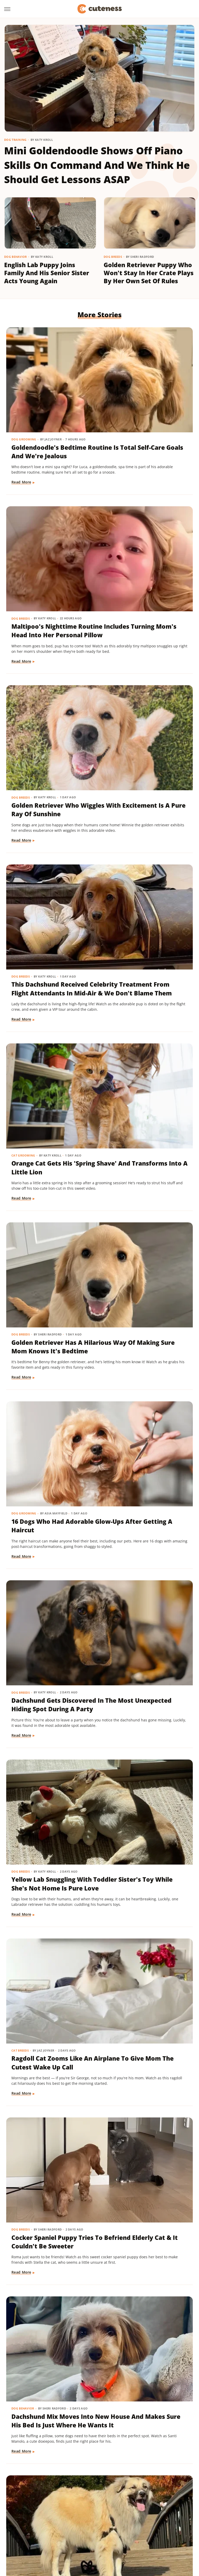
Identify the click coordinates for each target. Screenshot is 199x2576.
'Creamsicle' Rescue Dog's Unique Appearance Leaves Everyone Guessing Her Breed (144, 1454)
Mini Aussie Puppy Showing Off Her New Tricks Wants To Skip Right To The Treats (44, 2347)
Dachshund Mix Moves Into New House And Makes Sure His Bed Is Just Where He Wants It (145, 1154)
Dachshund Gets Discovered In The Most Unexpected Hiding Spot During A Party (146, 857)
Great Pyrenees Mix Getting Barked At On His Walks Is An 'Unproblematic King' (50, 1302)
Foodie (79, 2508)
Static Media (72, 2487)
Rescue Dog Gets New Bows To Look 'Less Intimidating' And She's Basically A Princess (144, 1903)
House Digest (67, 2515)
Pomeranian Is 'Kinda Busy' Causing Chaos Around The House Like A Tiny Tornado (50, 2051)
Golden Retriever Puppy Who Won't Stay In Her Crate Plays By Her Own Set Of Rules (149, 273)
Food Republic (102, 2508)
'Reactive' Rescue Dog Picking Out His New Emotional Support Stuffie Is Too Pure (45, 1755)
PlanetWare (109, 2522)
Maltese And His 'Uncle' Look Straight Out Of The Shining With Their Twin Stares (50, 1607)
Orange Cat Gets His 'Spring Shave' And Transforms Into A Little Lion (49, 709)
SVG (30, 2530)
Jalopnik (125, 2515)
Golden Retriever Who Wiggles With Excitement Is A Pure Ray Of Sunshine (51, 548)
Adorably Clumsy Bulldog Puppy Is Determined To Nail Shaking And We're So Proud (147, 1607)
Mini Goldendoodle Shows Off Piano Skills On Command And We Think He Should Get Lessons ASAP (97, 165)
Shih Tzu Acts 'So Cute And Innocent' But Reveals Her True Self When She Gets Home (45, 1450)
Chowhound (40, 2508)
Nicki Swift (53, 2522)
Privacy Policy (109, 2478)
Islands (107, 2515)
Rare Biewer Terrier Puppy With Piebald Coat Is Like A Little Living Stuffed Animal (147, 2199)
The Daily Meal (79, 2530)
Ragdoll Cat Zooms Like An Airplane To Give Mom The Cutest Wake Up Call (147, 1001)
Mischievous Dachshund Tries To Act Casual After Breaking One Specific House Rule (147, 2051)
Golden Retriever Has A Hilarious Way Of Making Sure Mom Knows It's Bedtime (147, 709)
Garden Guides (133, 2508)
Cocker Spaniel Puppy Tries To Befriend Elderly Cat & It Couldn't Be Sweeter (49, 1154)
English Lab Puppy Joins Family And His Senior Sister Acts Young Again (46, 273)
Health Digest (38, 2515)
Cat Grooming (24, 688)
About (79, 2478)
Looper (143, 2515)
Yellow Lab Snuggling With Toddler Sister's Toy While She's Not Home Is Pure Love (50, 1005)
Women (165, 2530)
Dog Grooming (24, 383)
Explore (62, 2508)
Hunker (89, 2515)
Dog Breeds (113, 257)
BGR (21, 2508)
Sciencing (132, 2522)
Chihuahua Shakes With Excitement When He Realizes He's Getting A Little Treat (145, 1755)
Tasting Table (50, 2530)
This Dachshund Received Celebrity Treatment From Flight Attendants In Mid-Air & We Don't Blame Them (147, 556)
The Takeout (126, 2530)
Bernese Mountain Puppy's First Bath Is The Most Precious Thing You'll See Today (49, 1903)
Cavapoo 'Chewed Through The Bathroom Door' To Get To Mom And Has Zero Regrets (47, 2199)
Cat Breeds (118, 984)
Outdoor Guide (81, 2522)
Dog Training (15, 140)
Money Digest (27, 2522)
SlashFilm (153, 2522)
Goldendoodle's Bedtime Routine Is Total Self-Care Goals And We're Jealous (50, 400)
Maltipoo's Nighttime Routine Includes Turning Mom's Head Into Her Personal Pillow (147, 404)
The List (104, 2530)
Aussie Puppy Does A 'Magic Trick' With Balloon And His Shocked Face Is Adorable (146, 1302)
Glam (155, 2508)
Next (110, 2434)
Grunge (170, 2508)
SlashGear (175, 2522)
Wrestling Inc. (99, 2537)
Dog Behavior (15, 257)
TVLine (148, 2530)
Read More (22, 445)
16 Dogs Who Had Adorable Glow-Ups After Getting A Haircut (50, 853)
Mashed (161, 2515)
